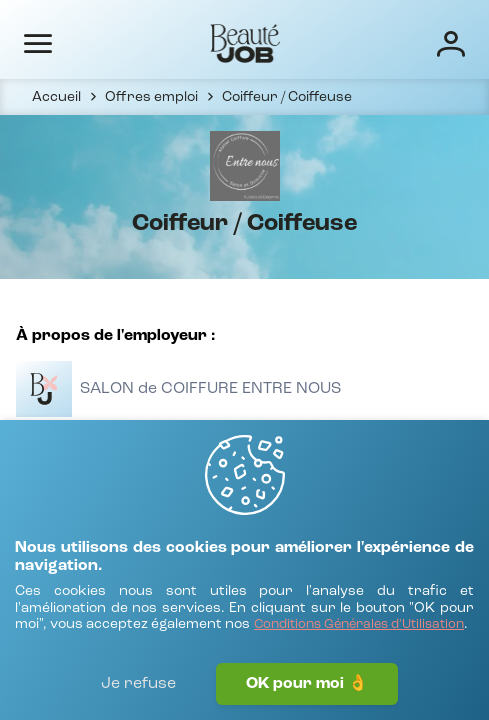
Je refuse (138, 684)
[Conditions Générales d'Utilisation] (359, 625)
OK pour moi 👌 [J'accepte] (307, 684)
